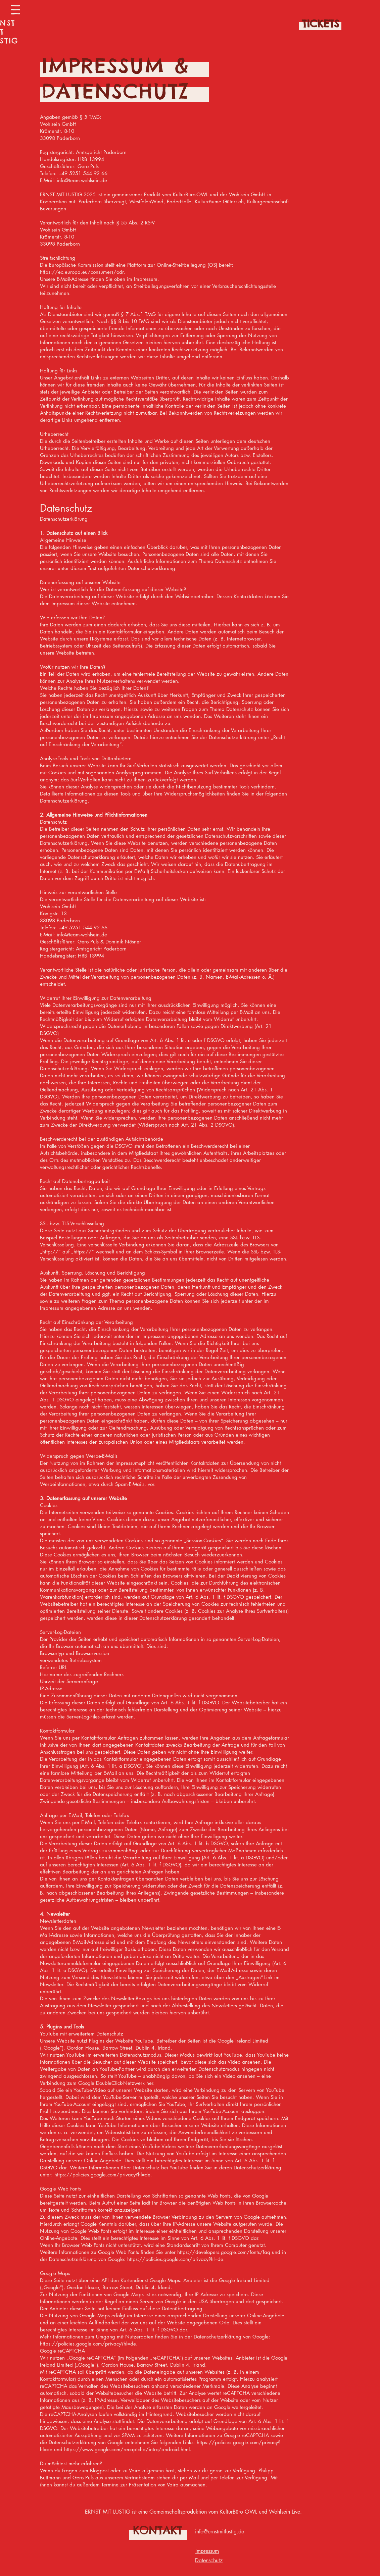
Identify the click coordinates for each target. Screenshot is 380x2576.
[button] (15, 9)
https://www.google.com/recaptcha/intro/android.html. (127, 2449)
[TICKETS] (320, 23)
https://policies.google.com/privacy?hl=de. (103, 2174)
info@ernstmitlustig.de (219, 2531)
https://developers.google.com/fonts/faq (223, 2252)
